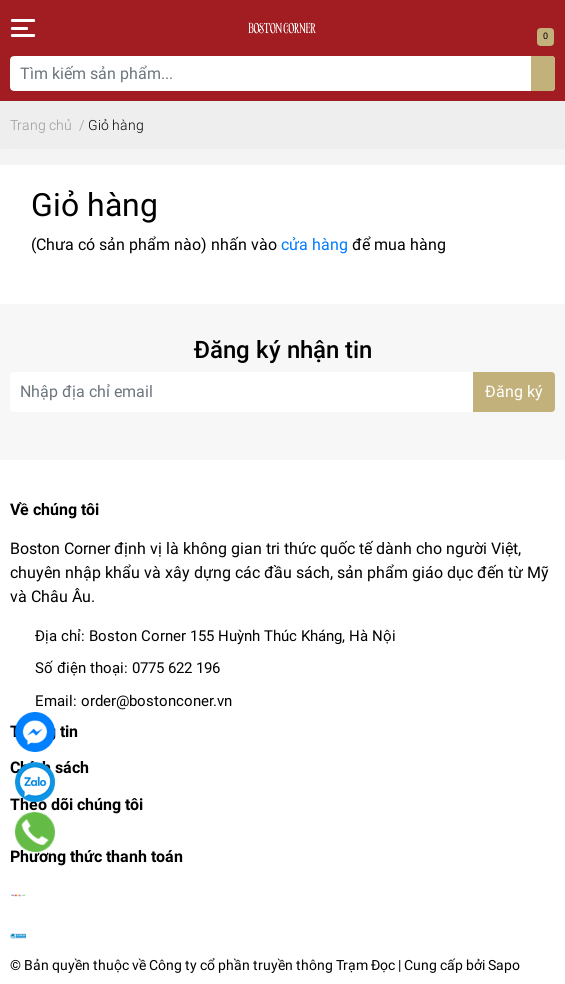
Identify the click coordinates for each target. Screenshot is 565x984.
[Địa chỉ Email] (282, 392)
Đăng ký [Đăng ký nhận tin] (514, 391)
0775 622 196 (176, 668)
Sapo (504, 965)
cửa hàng (314, 244)
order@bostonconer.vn (156, 701)
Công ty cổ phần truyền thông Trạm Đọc (272, 965)
